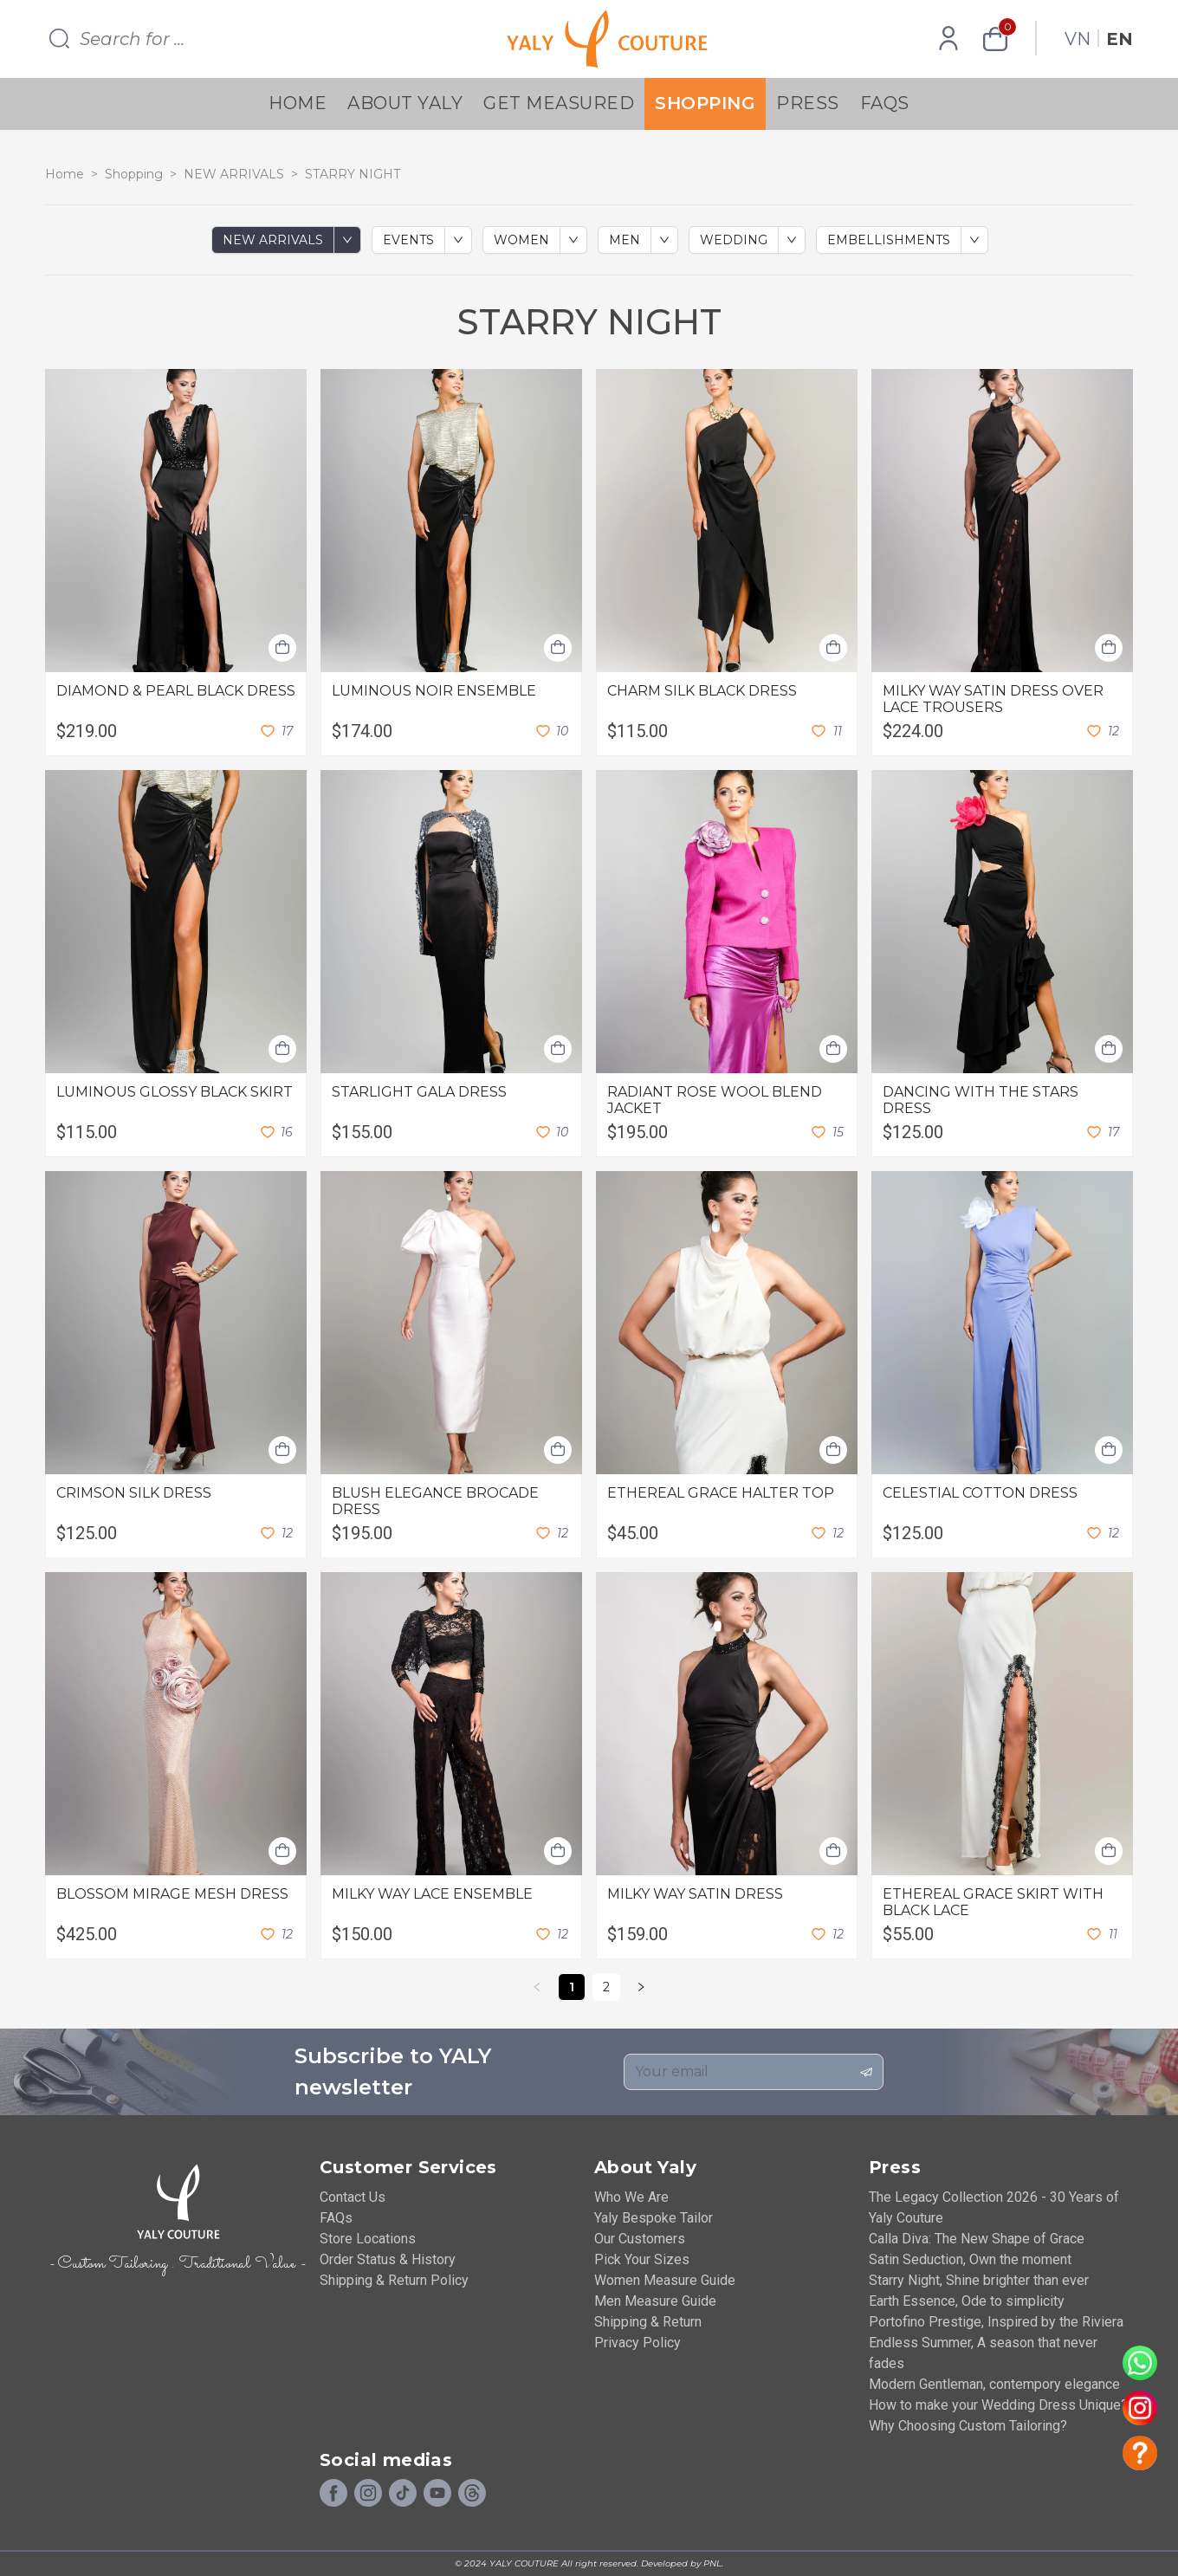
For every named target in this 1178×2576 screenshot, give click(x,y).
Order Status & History (388, 2259)
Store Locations (368, 2238)
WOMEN (521, 240)
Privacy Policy (637, 2342)
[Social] (472, 2494)
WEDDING (733, 240)
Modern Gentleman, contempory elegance (994, 2384)
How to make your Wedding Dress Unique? (998, 2405)
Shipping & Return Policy (394, 2280)
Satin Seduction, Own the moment (970, 2259)
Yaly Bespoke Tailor (653, 2218)
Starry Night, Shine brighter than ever (979, 2280)
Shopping (705, 103)
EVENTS (408, 240)
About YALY (405, 103)
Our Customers (639, 2238)
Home (298, 103)
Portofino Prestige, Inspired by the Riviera (996, 2322)
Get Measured (558, 103)
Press (807, 103)
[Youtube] (437, 2494)
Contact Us (352, 2197)
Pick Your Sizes (641, 2259)
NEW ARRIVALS (234, 174)
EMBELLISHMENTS (888, 240)
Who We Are (631, 2197)
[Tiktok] (403, 2494)
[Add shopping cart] (282, 648)
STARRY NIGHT (352, 174)
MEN (624, 240)
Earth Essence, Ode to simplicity (967, 2301)
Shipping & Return (648, 2322)
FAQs (884, 103)
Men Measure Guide (655, 2301)
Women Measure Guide (664, 2280)
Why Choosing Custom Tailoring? (968, 2425)
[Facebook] (333, 2494)
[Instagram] (368, 2494)
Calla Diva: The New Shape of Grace (976, 2238)
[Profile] (948, 39)
